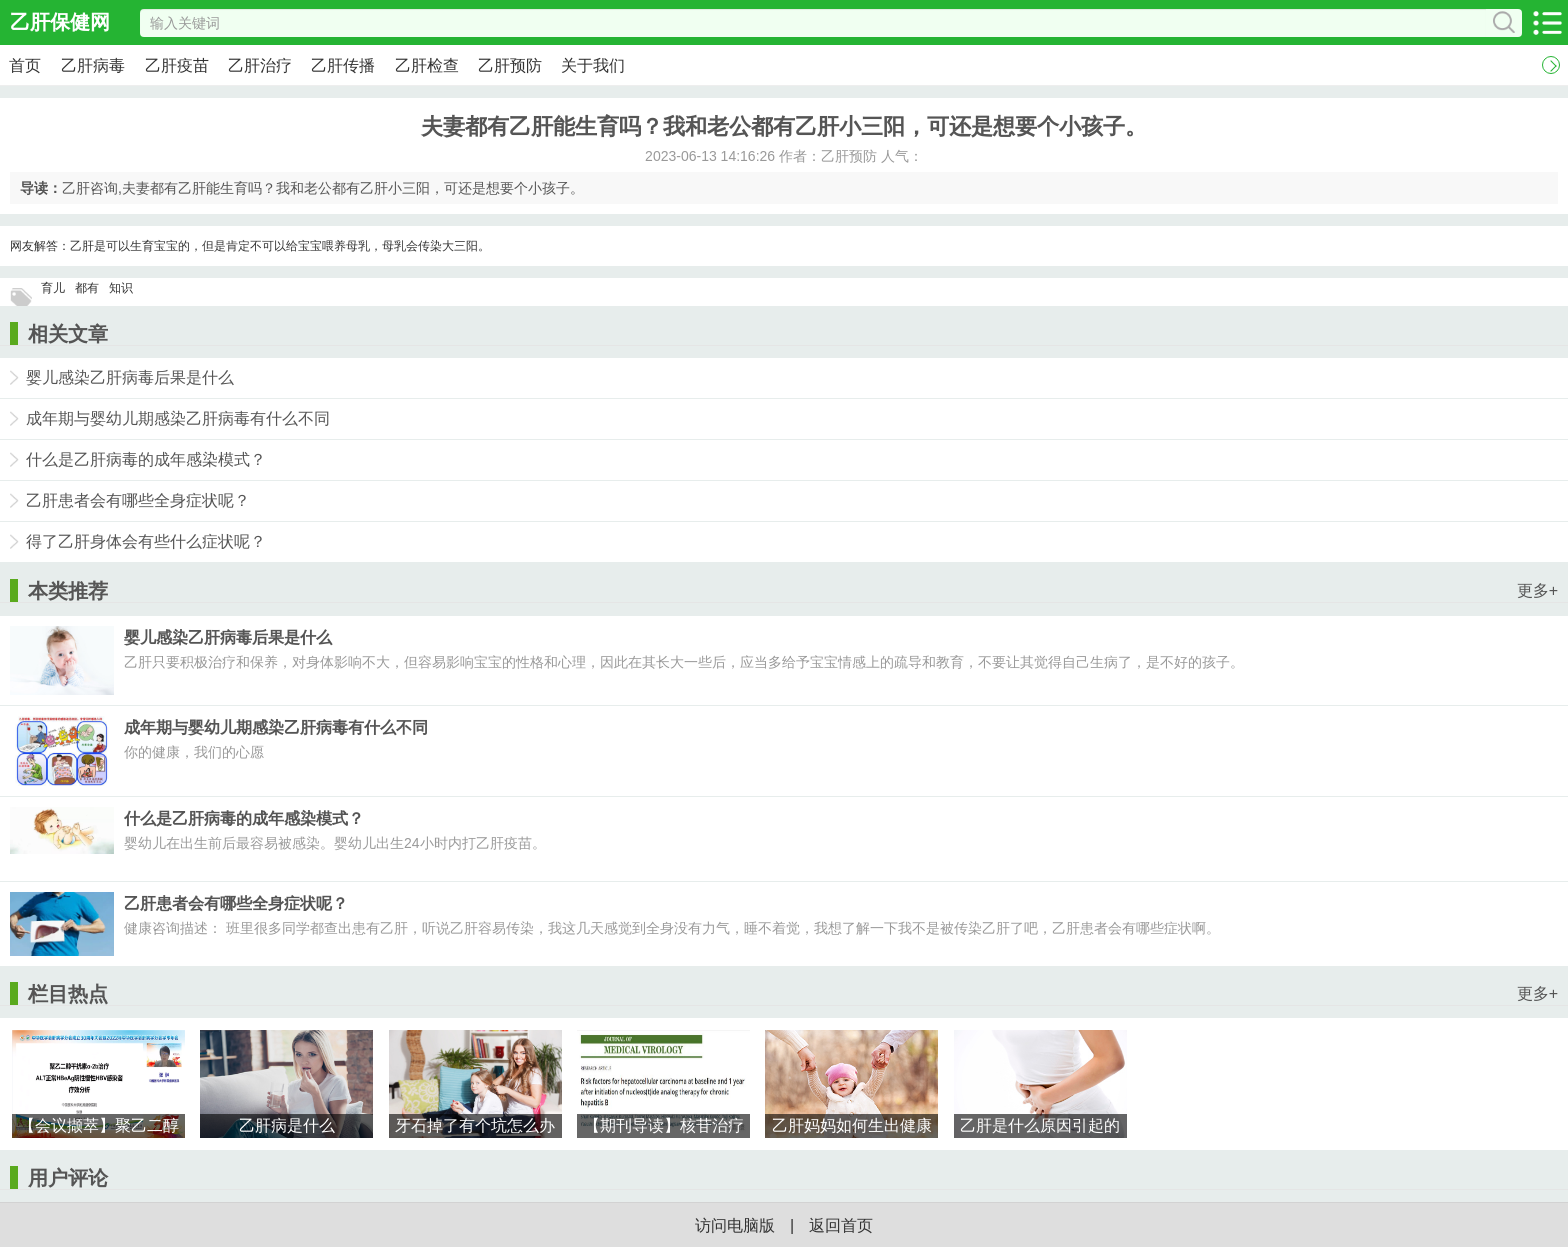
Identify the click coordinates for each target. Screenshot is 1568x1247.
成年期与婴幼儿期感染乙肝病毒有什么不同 (178, 418)
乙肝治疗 (260, 65)
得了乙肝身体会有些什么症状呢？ (146, 541)
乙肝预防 (510, 65)
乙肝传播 (343, 65)
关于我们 (593, 65)
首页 (25, 65)
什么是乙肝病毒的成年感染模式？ (146, 459)
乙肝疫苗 (177, 65)
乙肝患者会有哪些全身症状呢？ (138, 500)
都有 (87, 288)
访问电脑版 (735, 1225)
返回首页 (841, 1225)
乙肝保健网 (60, 22)
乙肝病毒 (93, 65)
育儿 (53, 288)
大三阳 (460, 246)
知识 (121, 288)
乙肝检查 (427, 65)
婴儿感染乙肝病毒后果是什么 (130, 377)
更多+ (1537, 590)
